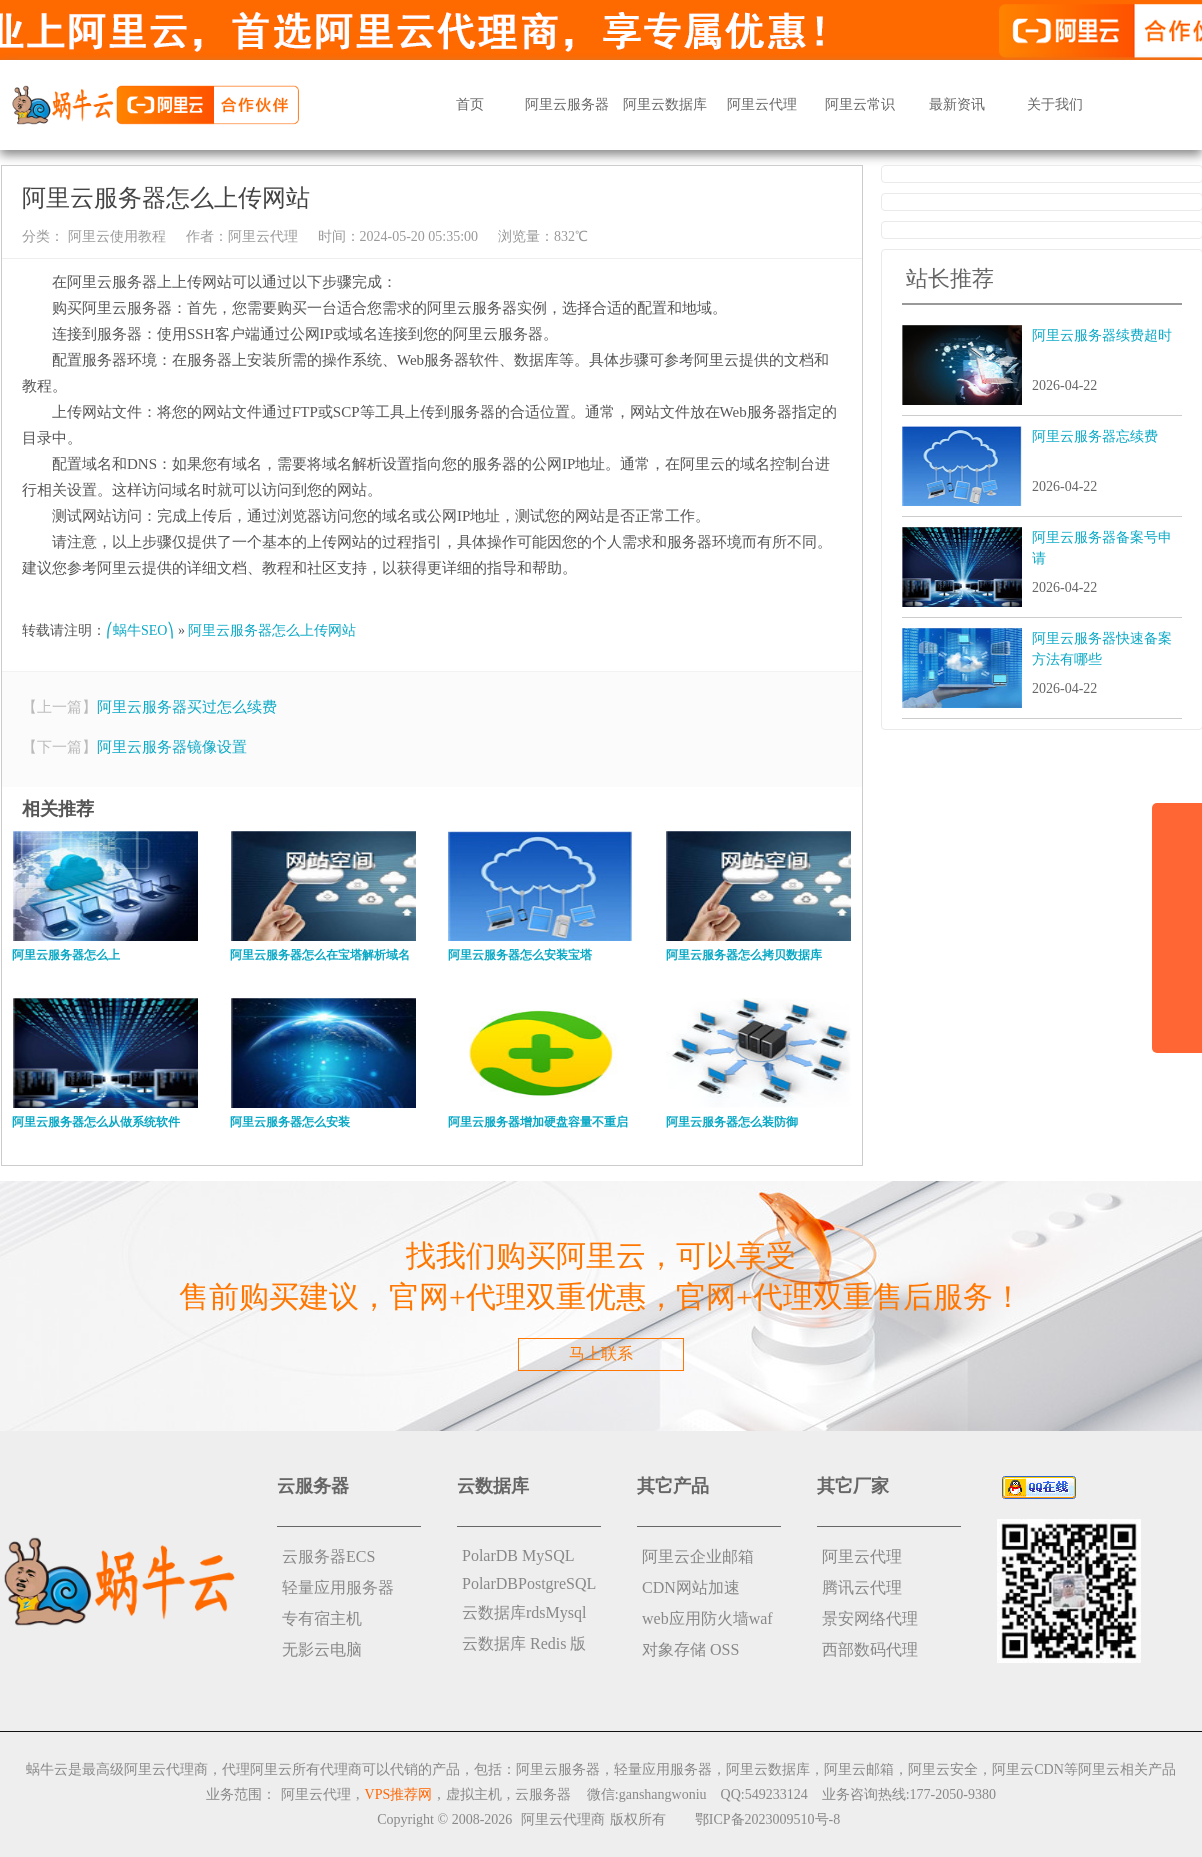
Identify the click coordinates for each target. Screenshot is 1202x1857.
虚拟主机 (474, 1794)
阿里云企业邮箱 (698, 1556)
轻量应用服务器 (338, 1587)
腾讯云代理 (862, 1587)
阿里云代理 (762, 104)
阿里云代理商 (563, 1819)
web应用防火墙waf (707, 1618)
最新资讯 (957, 104)
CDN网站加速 (691, 1587)
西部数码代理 (870, 1649)
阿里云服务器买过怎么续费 (187, 707)
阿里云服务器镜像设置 (172, 747)
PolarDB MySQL (518, 1555)
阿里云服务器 (567, 104)
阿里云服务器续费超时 (1102, 335)
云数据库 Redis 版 (524, 1643)
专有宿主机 (322, 1618)
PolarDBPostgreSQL (529, 1583)
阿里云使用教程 (115, 236)
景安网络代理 (870, 1618)
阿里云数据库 (665, 104)
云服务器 (543, 1794)
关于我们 (1055, 104)
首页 (470, 104)
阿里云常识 (860, 104)
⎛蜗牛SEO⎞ (140, 630)
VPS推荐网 (399, 1794)
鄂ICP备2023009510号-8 (767, 1819)
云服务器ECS (328, 1556)
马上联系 (601, 1353)
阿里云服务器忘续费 (1095, 436)
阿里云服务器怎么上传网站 (272, 630)
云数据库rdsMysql (524, 1612)
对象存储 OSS (690, 1649)
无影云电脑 (322, 1649)
